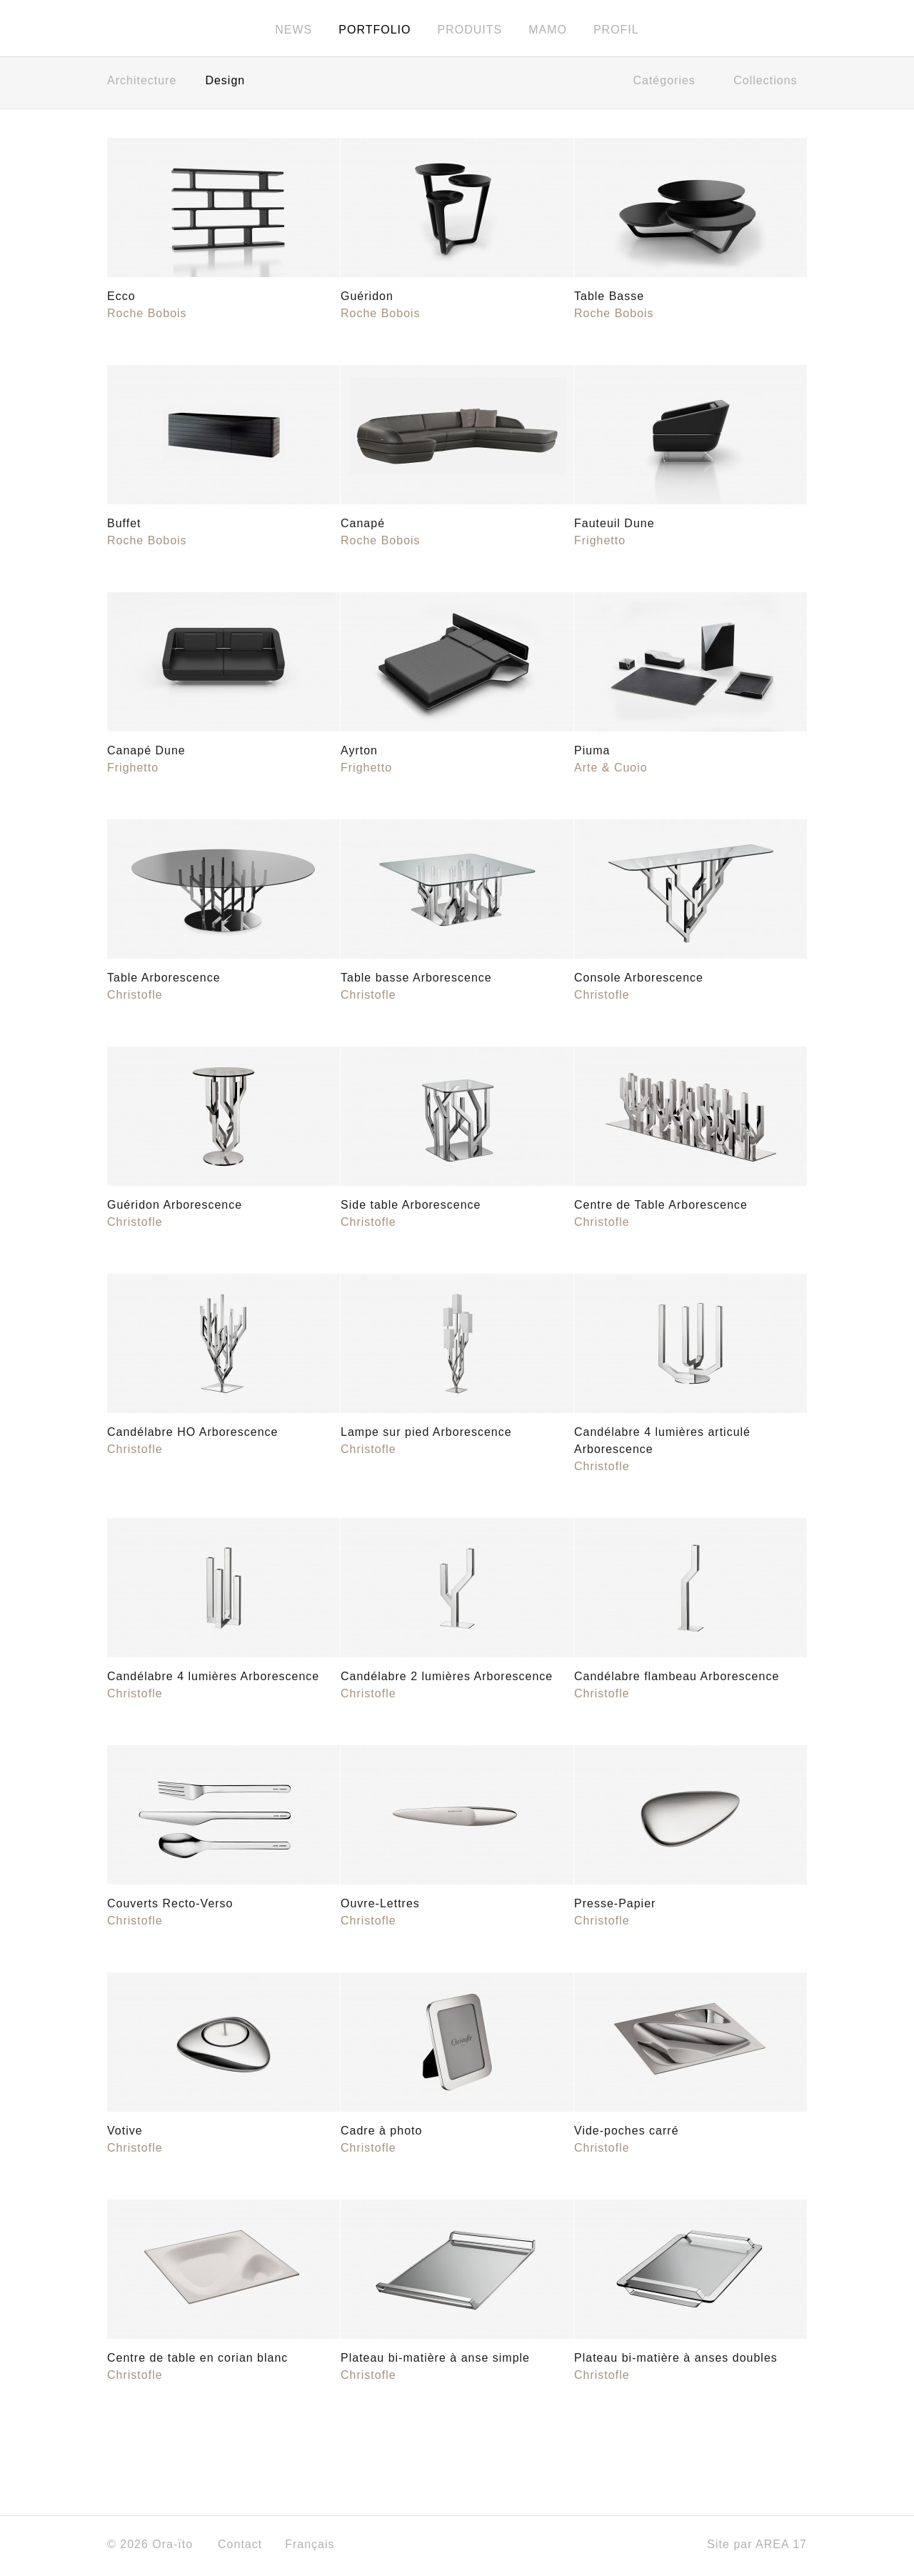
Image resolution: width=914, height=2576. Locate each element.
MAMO (547, 30)
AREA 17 (781, 2548)
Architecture (141, 84)
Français (314, 2548)
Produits (469, 30)
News (293, 30)
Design (225, 84)
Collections (770, 84)
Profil (616, 30)
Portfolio (374, 30)
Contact (240, 2548)
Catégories (669, 84)
